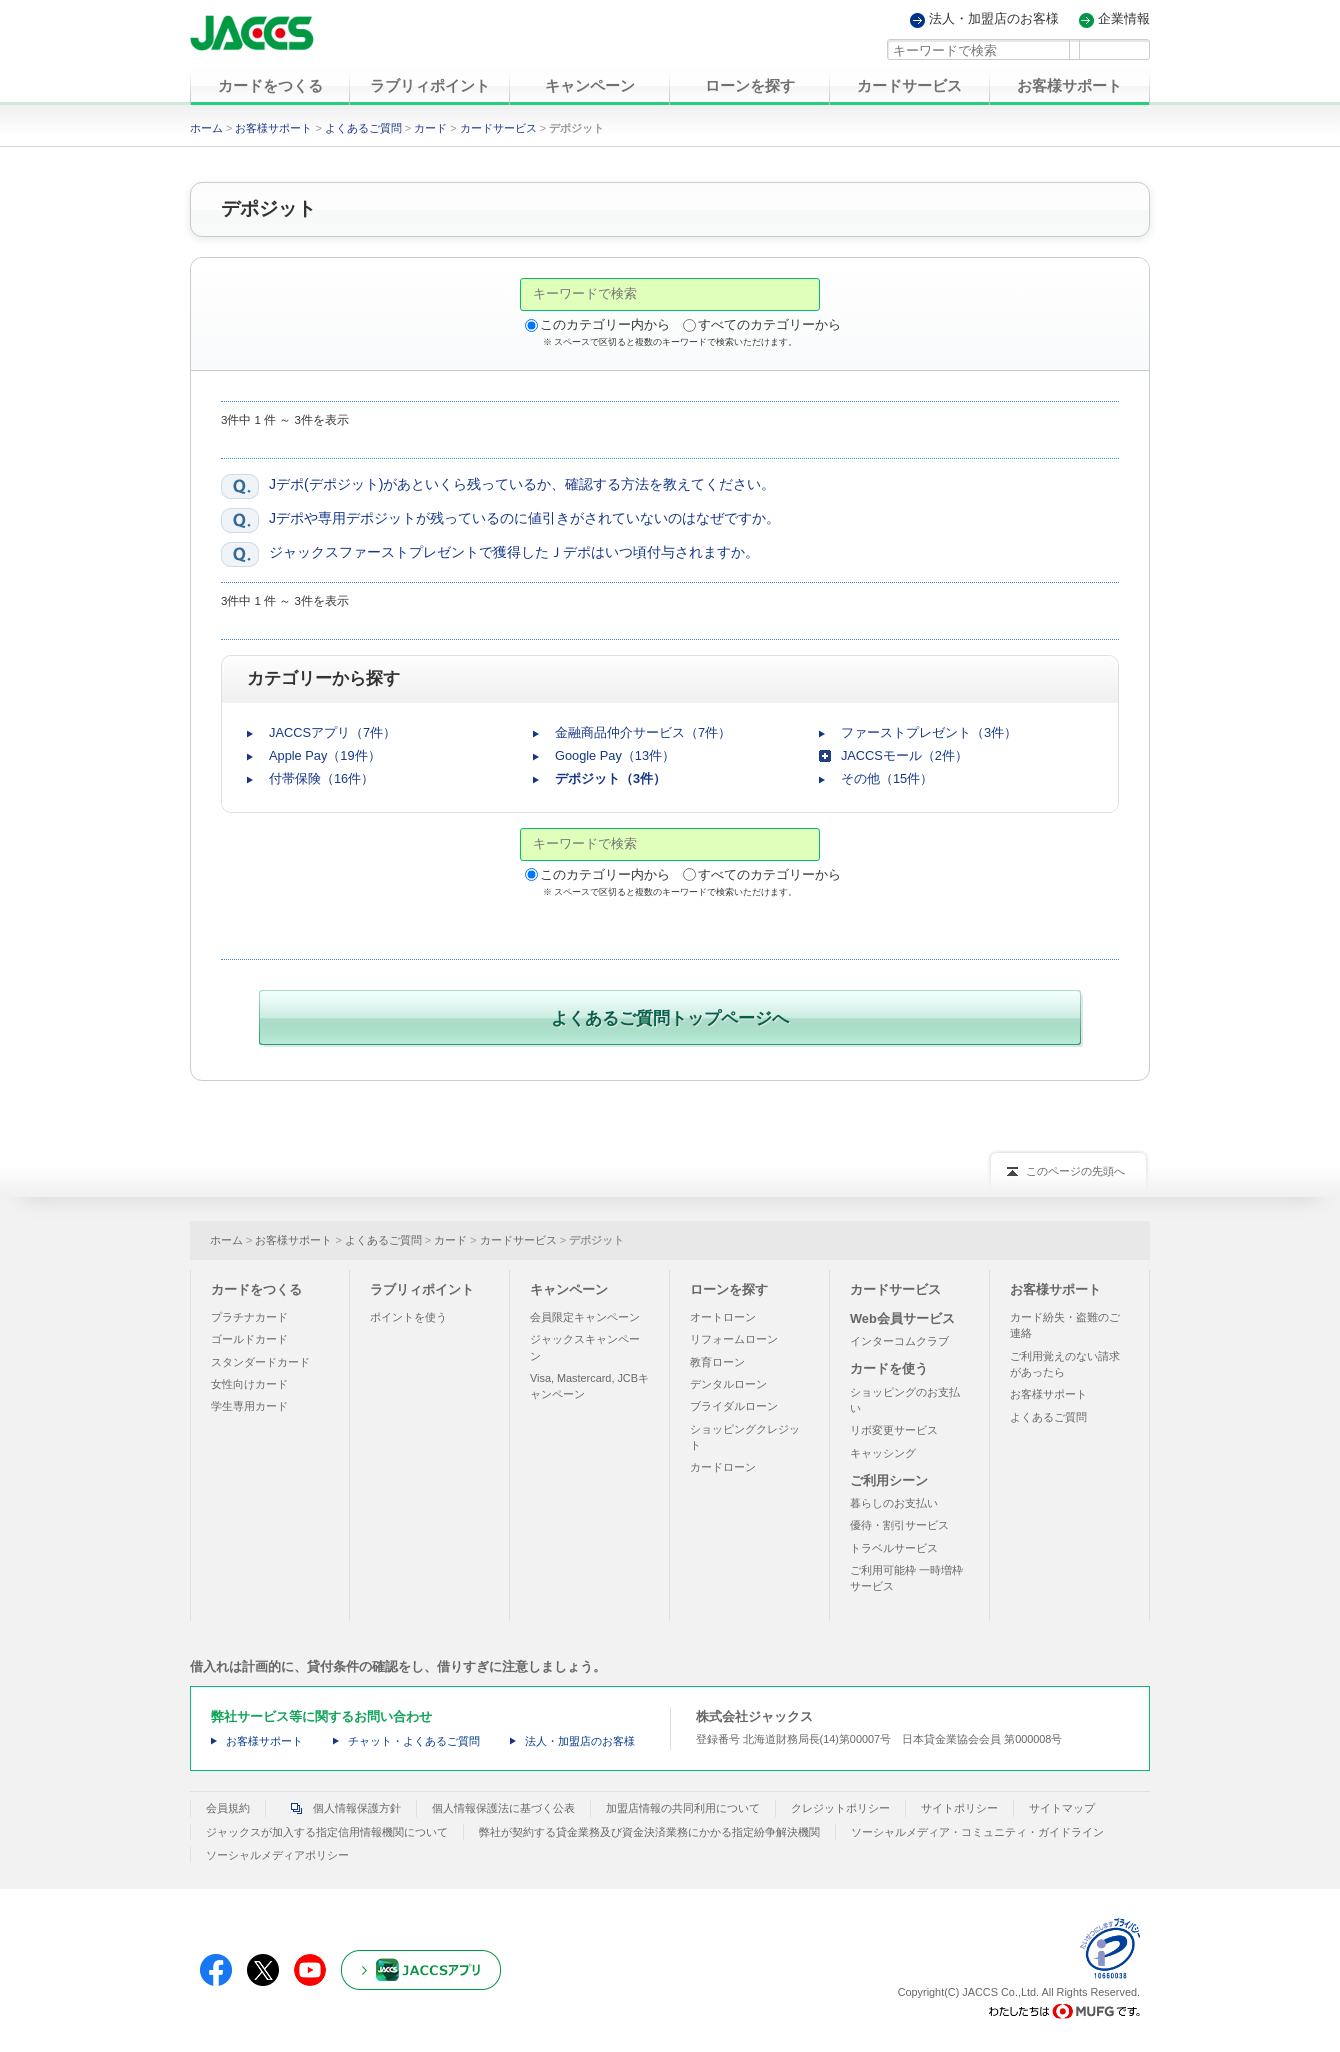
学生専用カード (249, 1402)
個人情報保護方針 (341, 1804)
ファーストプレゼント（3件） (929, 732)
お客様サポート (273, 128)
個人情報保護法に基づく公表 (503, 1804)
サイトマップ (1062, 1804)
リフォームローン (734, 1335)
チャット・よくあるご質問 (414, 1737)
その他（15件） (887, 778)
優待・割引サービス (899, 1521)
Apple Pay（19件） (325, 755)
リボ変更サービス (894, 1426)
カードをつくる (256, 1284)
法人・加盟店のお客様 (994, 19)
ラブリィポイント (422, 1284)
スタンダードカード (260, 1357)
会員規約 (228, 1804)
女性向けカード (249, 1380)
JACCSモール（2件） (904, 755)
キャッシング (883, 1448)
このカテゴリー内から (605, 324)
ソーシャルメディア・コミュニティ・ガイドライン (977, 1827)
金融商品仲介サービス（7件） (643, 732)
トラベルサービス (894, 1543)
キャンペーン (569, 1284)
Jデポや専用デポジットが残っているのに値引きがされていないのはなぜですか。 (524, 518)
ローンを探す (729, 1284)
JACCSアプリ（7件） (332, 732)
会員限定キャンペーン (585, 1313)
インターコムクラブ (899, 1337)
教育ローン (717, 1357)
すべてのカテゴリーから (769, 324)
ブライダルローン (734, 1402)
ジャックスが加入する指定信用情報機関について (327, 1827)
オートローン (723, 1313)
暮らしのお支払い (894, 1499)
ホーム (206, 128)
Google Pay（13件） (615, 755)
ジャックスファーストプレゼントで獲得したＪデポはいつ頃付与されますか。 (514, 552)
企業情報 (1124, 19)
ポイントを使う (408, 1313)
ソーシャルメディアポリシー (277, 1851)
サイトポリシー (959, 1804)
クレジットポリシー (840, 1804)
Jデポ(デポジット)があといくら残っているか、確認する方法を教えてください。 (522, 484)
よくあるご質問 (363, 128)
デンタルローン (728, 1380)
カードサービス (498, 128)
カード (430, 128)
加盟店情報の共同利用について (683, 1804)
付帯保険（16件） (321, 778)
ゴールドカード (249, 1335)
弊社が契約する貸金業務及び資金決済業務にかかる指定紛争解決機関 (649, 1827)
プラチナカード (249, 1313)
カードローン (723, 1463)
